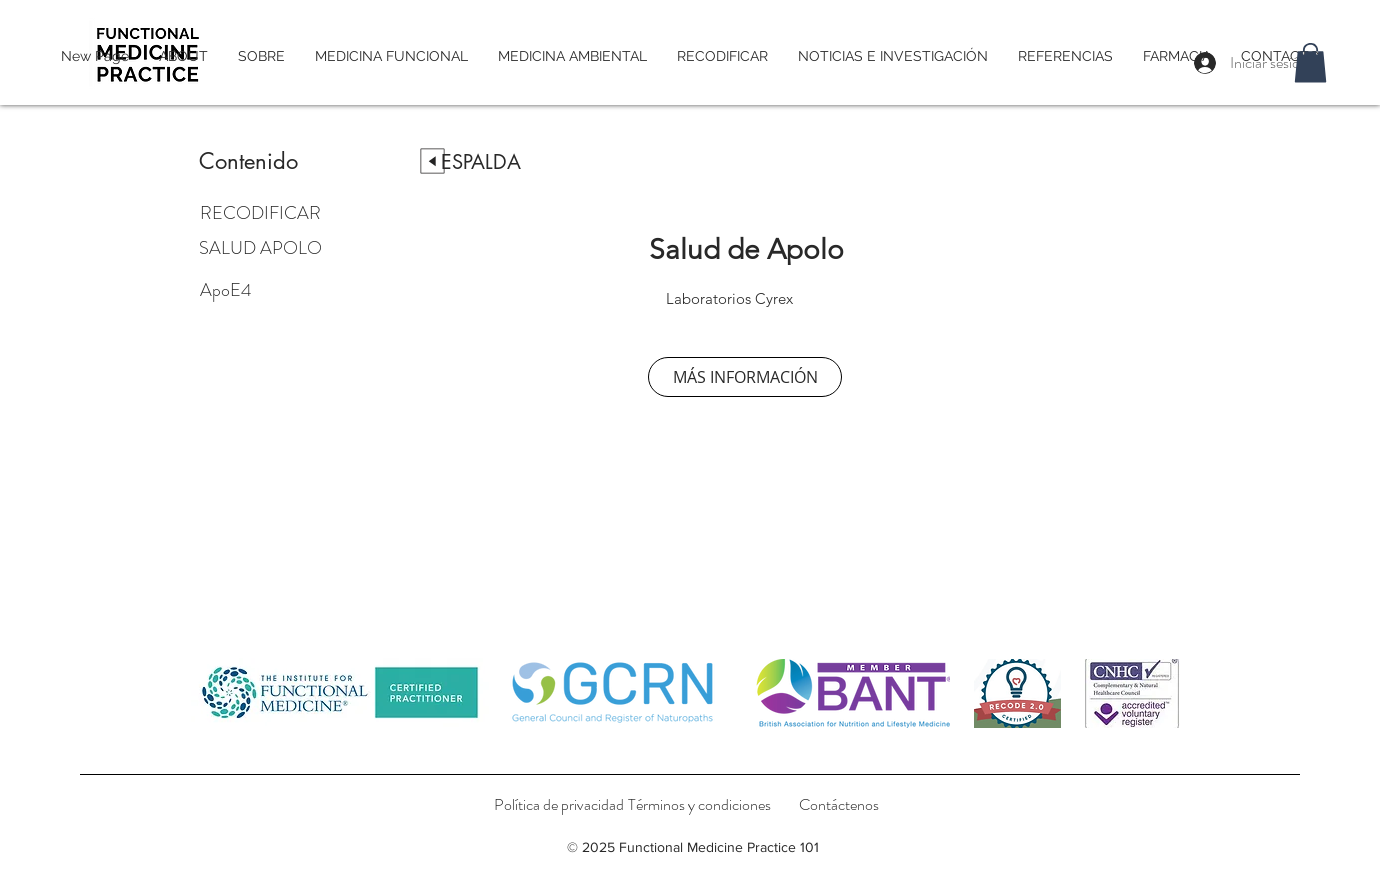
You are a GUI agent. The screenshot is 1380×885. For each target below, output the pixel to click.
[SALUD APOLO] (293, 248)
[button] (1310, 62)
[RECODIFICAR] (271, 213)
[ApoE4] (297, 290)
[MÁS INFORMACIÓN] (745, 377)
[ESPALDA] (481, 162)
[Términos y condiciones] (699, 805)
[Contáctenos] (839, 805)
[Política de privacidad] (559, 805)
